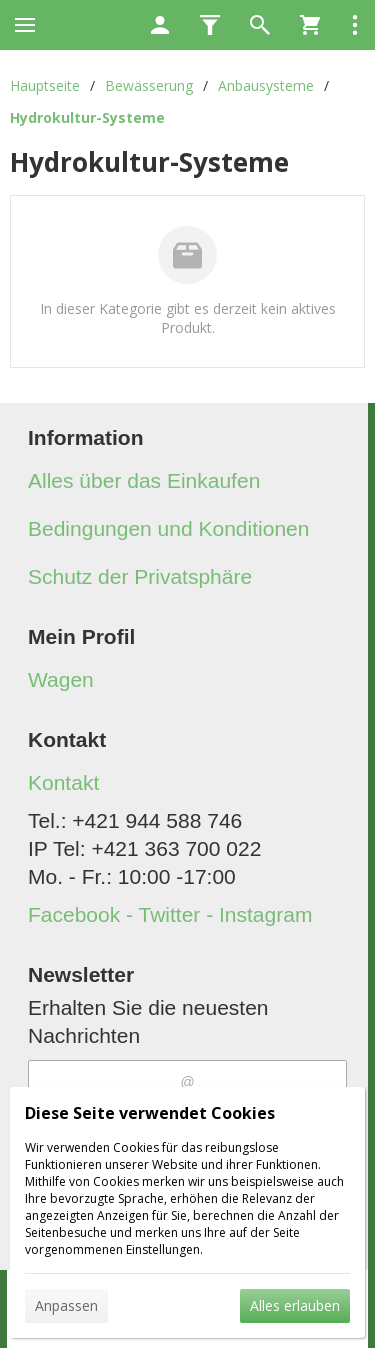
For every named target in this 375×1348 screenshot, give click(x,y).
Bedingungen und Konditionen (168, 528)
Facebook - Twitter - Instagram (170, 914)
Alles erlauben (295, 1305)
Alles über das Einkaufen (144, 480)
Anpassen (66, 1305)
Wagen (61, 679)
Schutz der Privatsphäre (140, 576)
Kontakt (63, 782)
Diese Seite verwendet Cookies (150, 1113)
